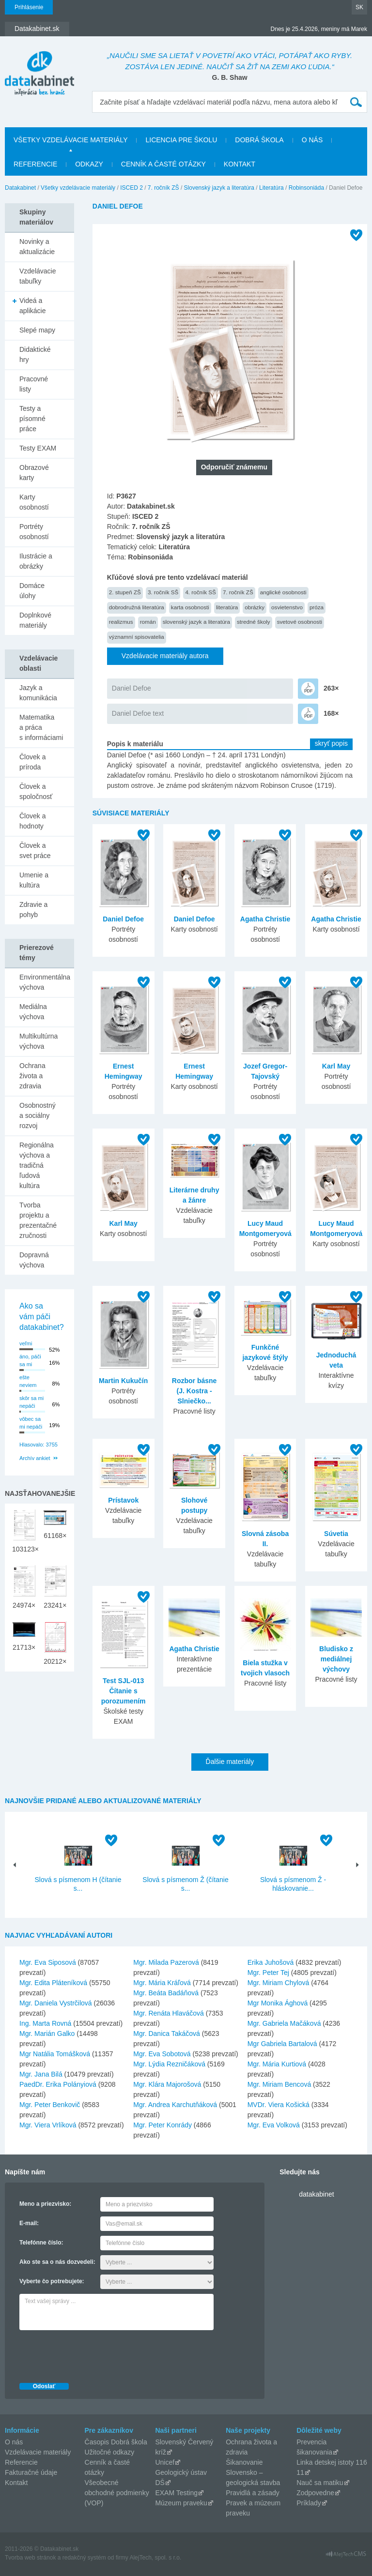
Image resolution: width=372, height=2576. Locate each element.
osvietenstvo (287, 607)
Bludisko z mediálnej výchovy (336, 1659)
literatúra (227, 607)
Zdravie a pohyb (33, 910)
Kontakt (239, 164)
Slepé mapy (37, 330)
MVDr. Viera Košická (279, 2105)
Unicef (164, 2462)
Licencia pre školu (181, 140)
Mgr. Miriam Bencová (279, 2084)
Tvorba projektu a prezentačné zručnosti (38, 1220)
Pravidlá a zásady (252, 2493)
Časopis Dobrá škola (116, 2442)
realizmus (121, 621)
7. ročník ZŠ (163, 187)
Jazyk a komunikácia (38, 693)
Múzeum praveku (181, 2503)
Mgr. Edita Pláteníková (53, 1983)
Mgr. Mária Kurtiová (277, 2064)
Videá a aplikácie (32, 306)
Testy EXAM (37, 448)
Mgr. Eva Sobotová (161, 2054)
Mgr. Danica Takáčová (166, 2033)
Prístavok (123, 1500)
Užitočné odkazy (110, 2452)
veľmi (25, 1343)
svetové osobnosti (299, 621)
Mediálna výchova (33, 1012)
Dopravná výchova (34, 1260)
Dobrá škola (259, 140)
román (148, 621)
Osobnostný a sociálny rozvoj (37, 1115)
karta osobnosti (190, 607)
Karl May (336, 1066)
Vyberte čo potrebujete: (51, 2281)
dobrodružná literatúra (136, 607)
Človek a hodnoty (32, 821)
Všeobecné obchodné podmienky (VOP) (117, 2493)
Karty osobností (34, 502)
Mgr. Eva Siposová (47, 1962)
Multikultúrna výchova (38, 1041)
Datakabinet (20, 187)
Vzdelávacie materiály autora (165, 656)
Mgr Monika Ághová (278, 2003)
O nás (312, 140)
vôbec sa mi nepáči (30, 1423)
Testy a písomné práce (32, 419)
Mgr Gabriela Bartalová (282, 2044)
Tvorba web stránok (30, 2557)
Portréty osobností (34, 532)
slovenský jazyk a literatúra (196, 621)
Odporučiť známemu (234, 467)
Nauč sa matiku (319, 2482)
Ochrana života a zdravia (32, 1076)
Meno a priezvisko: (45, 2203)
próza (317, 607)
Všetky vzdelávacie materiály (70, 140)
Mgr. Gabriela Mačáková (284, 2023)
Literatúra (271, 187)
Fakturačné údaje (31, 2472)
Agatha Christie (265, 919)
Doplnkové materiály (35, 620)
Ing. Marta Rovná (45, 2023)
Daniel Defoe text (138, 713)
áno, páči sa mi (30, 1361)
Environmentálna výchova (44, 982)
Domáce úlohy (32, 591)
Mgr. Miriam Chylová (279, 1983)
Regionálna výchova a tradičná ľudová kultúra (36, 1165)
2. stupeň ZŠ (125, 592)
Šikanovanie (244, 2462)
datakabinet (316, 2194)
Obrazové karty (34, 473)
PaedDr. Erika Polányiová (57, 2084)
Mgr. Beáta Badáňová (166, 1993)
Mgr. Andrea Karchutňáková (175, 2105)
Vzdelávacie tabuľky (37, 276)
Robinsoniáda (306, 187)
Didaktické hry (35, 354)
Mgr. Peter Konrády (162, 2125)
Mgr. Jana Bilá (40, 2074)
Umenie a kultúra (33, 880)
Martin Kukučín (123, 1381)
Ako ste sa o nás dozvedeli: (57, 2262)
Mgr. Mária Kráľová (161, 1983)
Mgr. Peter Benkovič (49, 2105)
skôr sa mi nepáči (31, 1402)
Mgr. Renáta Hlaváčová (168, 2013)
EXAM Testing (176, 2493)
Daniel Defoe (131, 688)
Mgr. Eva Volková (274, 2125)
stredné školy (253, 621)
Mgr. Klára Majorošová (167, 2084)
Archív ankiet (34, 1458)
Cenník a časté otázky (163, 164)
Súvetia (336, 1533)
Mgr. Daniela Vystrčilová (55, 2003)
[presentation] (93, 2354)
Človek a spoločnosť (35, 791)
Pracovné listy (33, 384)
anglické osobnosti (283, 592)
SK (359, 7)
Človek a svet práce (35, 850)
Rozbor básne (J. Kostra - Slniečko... (194, 1391)
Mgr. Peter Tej (268, 1972)
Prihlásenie (29, 7)
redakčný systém (84, 2557)
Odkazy (89, 164)
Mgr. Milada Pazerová (166, 1962)
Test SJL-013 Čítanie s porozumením (123, 1691)
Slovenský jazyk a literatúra (219, 187)
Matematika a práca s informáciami (41, 727)
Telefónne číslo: (41, 2242)
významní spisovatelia (136, 636)
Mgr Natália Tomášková (54, 2054)
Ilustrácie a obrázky (35, 561)
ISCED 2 (131, 187)
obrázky (254, 607)
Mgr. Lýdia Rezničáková (169, 2064)
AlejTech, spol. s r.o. (155, 2557)
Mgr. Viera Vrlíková (48, 2125)
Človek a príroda (32, 762)
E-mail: (29, 2223)
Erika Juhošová (271, 1962)
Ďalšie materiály (230, 1761)
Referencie (35, 164)
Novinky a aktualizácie (37, 247)
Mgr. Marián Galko (47, 2033)
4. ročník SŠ (200, 592)
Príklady (308, 2503)
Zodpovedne (315, 2493)
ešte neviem (27, 1381)
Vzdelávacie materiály (38, 2452)
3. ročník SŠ (163, 592)
